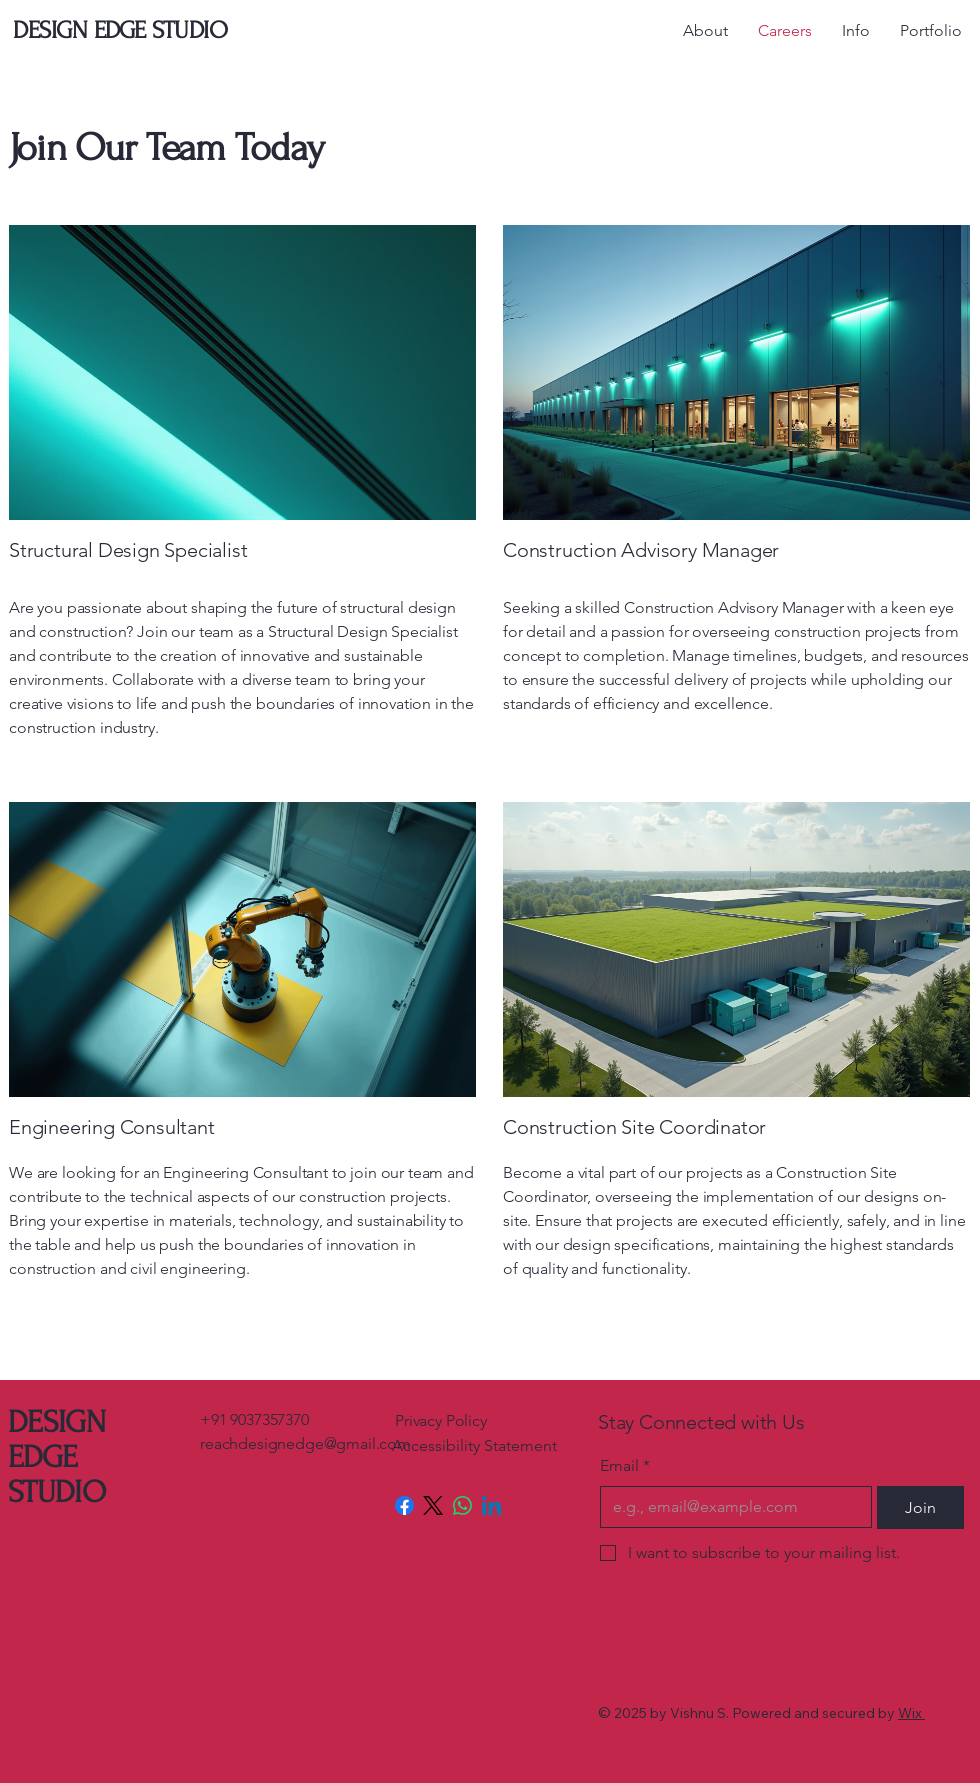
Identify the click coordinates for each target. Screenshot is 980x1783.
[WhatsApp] (462, 1505)
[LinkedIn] (491, 1505)
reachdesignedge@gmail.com (305, 1443)
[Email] (730, 1507)
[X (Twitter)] (433, 1505)
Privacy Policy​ (441, 1420)
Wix (910, 1713)
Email (625, 1466)
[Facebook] (404, 1505)
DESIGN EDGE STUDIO (56, 1457)
